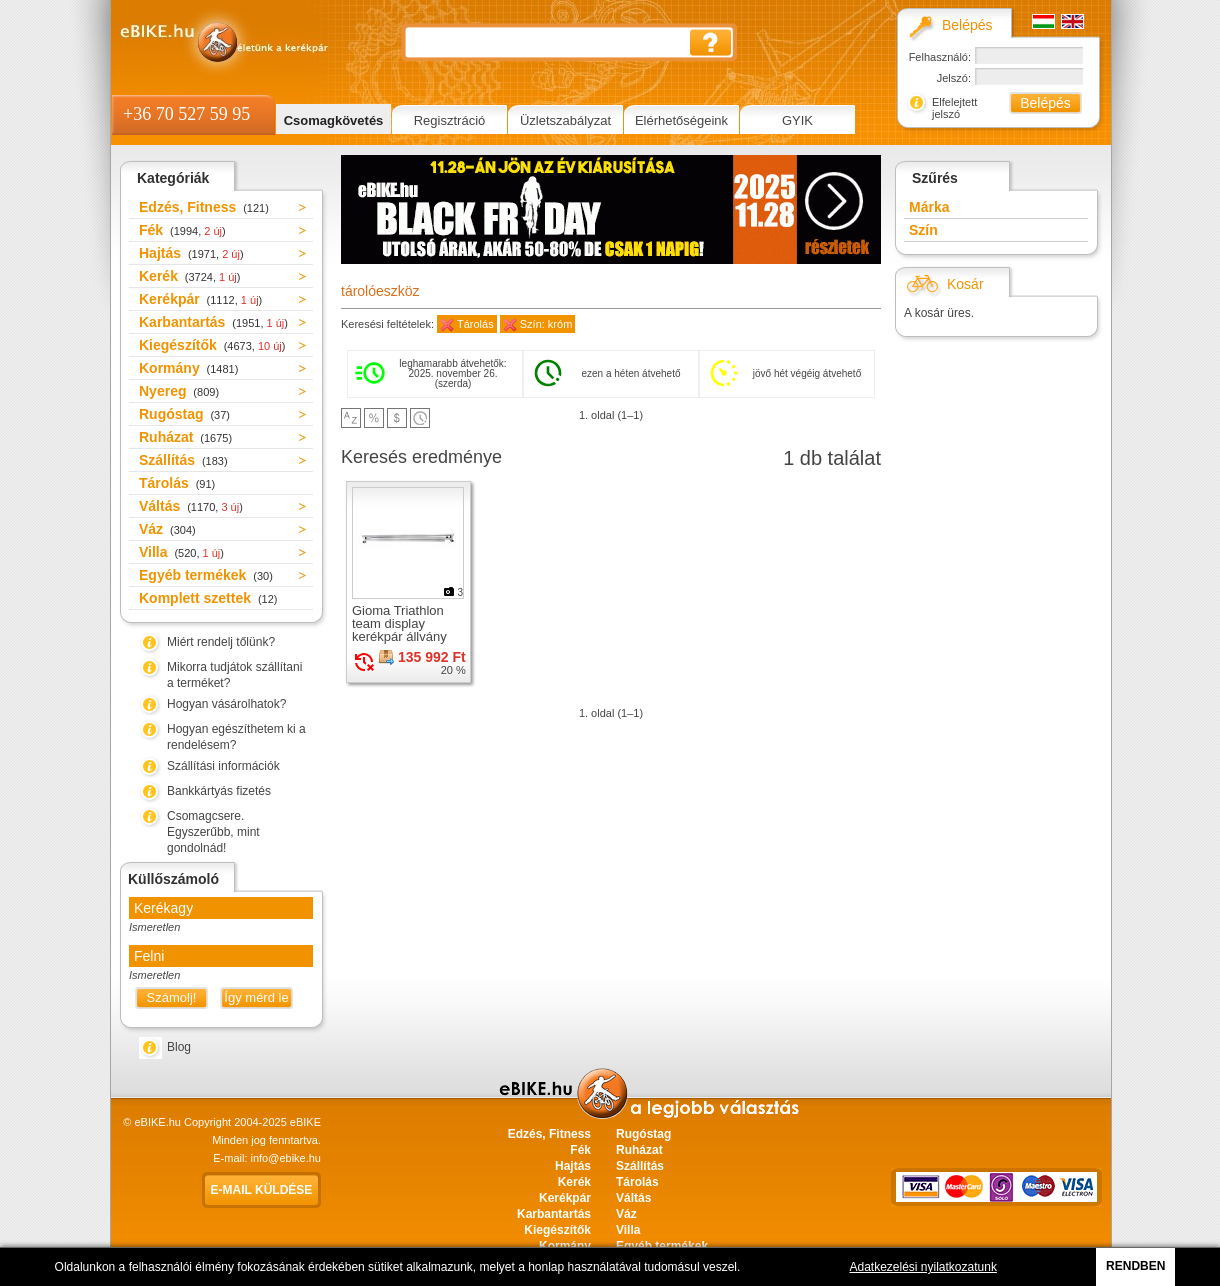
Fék (182, 230)
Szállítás (183, 460)
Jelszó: (954, 78)
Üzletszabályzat (565, 120)
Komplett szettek (208, 598)
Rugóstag (184, 414)
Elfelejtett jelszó (954, 108)
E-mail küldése (262, 1190)
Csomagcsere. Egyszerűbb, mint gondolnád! (213, 832)
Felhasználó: (940, 57)
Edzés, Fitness (204, 207)
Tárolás (177, 483)
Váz (167, 529)
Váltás (191, 506)
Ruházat (185, 437)
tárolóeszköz (380, 291)
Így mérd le (256, 997)
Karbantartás (213, 322)
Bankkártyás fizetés (219, 791)
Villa (181, 552)
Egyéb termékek (206, 575)
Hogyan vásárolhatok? (226, 704)
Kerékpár (200, 299)
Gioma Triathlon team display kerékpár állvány (399, 623)
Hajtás (191, 253)
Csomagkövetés (334, 120)
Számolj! (172, 997)
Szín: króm (546, 324)
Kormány (188, 368)
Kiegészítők (212, 345)
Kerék (189, 276)
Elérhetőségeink (681, 120)
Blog (179, 1047)
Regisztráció (450, 120)
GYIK (797, 120)
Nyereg (179, 391)
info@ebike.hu (286, 1158)
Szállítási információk (223, 766)
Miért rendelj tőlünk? (221, 642)
